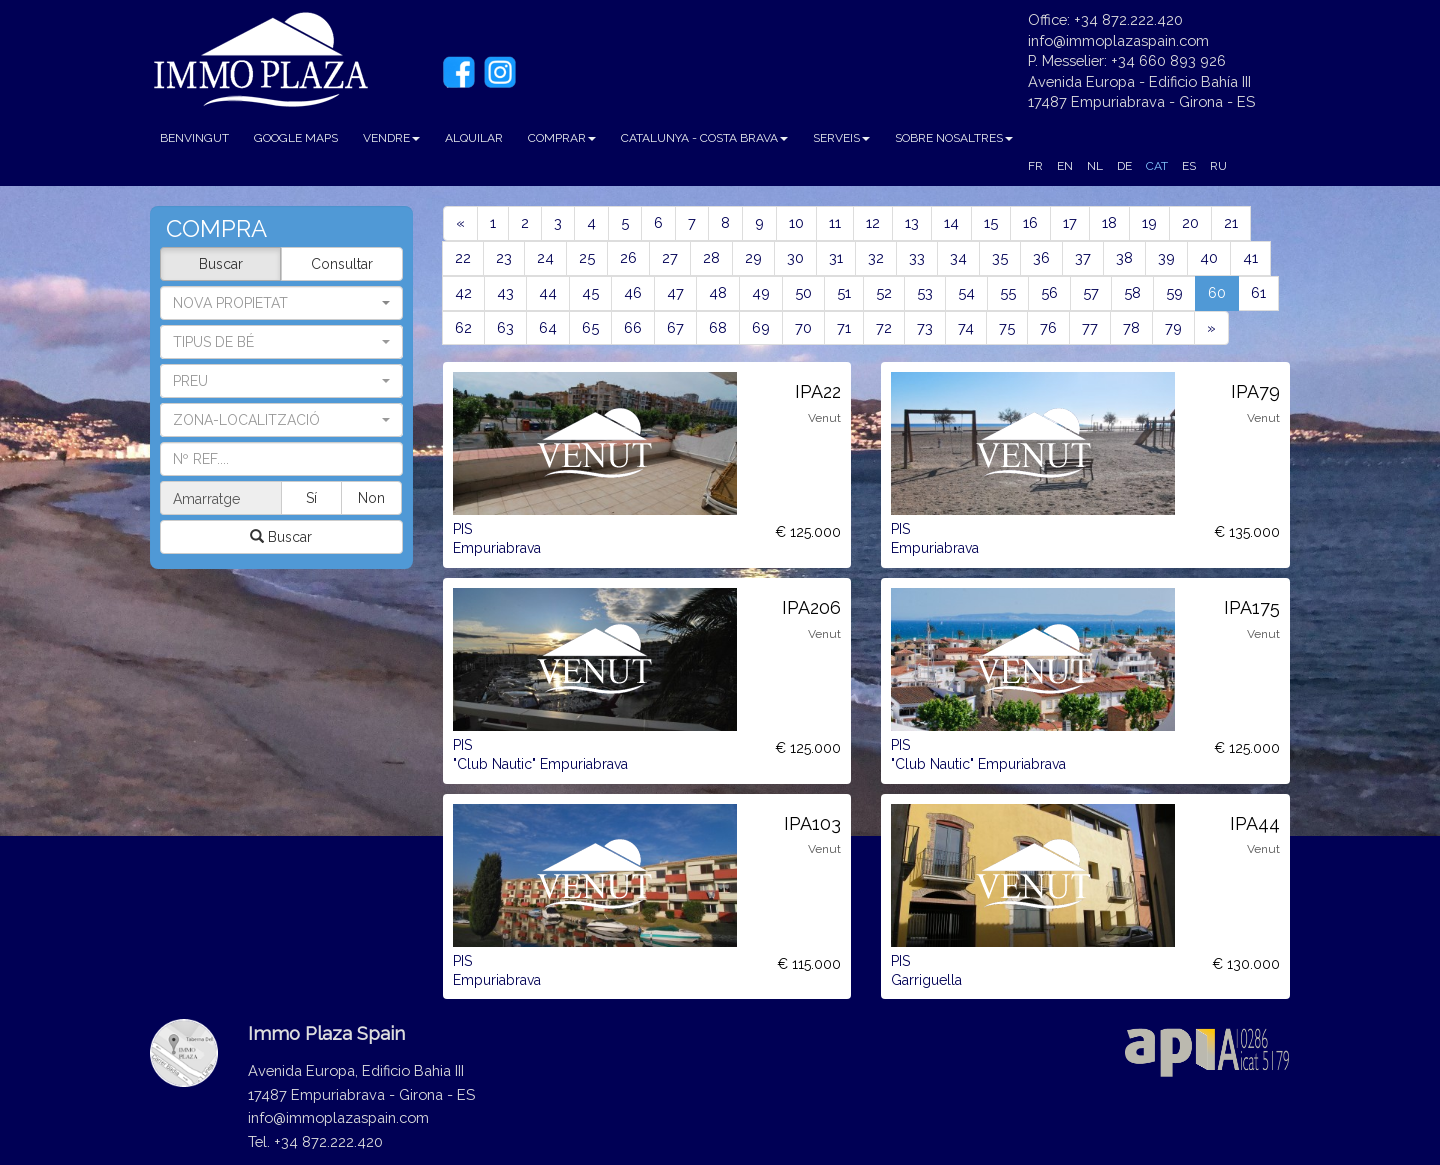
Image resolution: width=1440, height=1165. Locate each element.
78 (1131, 327)
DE (1124, 166)
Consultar (342, 264)
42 (463, 292)
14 (951, 222)
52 (884, 292)
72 (884, 327)
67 (675, 327)
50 (803, 292)
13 (912, 222)
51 (844, 292)
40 (1209, 257)
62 (463, 327)
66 (633, 327)
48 (718, 292)
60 (1223, 291)
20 (1190, 222)
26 (628, 257)
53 (925, 292)
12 (873, 222)
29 (753, 257)
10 (796, 222)
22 (463, 257)
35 (1000, 257)
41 (1250, 257)
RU (1218, 166)
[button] (281, 342)
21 (1231, 222)
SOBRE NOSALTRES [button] (954, 138)
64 (548, 327)
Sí (312, 498)
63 (505, 327)
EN (1065, 166)
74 (966, 327)
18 (1109, 222)
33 (917, 257)
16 (1030, 222)
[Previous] (460, 223)
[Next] (1211, 328)
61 (1258, 292)
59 (1174, 292)
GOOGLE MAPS (296, 138)
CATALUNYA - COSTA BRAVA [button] (704, 138)
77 (1090, 327)
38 (1124, 257)
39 (1166, 257)
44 (548, 292)
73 (925, 327)
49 (761, 292)
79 (1173, 327)
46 (633, 292)
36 (1041, 257)
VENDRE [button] (391, 138)
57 (1091, 292)
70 (803, 327)
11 (835, 222)
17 (1070, 222)
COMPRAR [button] (562, 138)
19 (1149, 222)
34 (958, 257)
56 (1049, 292)
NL (1095, 166)
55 (1008, 292)
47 (675, 292)
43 (505, 292)
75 (1007, 327)
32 (876, 257)
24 (545, 257)
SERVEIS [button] (841, 138)
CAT (1157, 166)
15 (991, 222)
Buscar (221, 264)
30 (795, 257)
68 (718, 327)
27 (670, 257)
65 (590, 327)
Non (371, 498)
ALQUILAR (474, 138)
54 (966, 292)
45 (590, 292)
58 (1132, 292)
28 (711, 257)
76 (1048, 327)
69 (761, 327)
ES (1189, 166)
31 (836, 257)
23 (504, 257)
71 (844, 327)
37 (1083, 257)
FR (1035, 166)
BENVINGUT (194, 138)
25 (587, 257)
